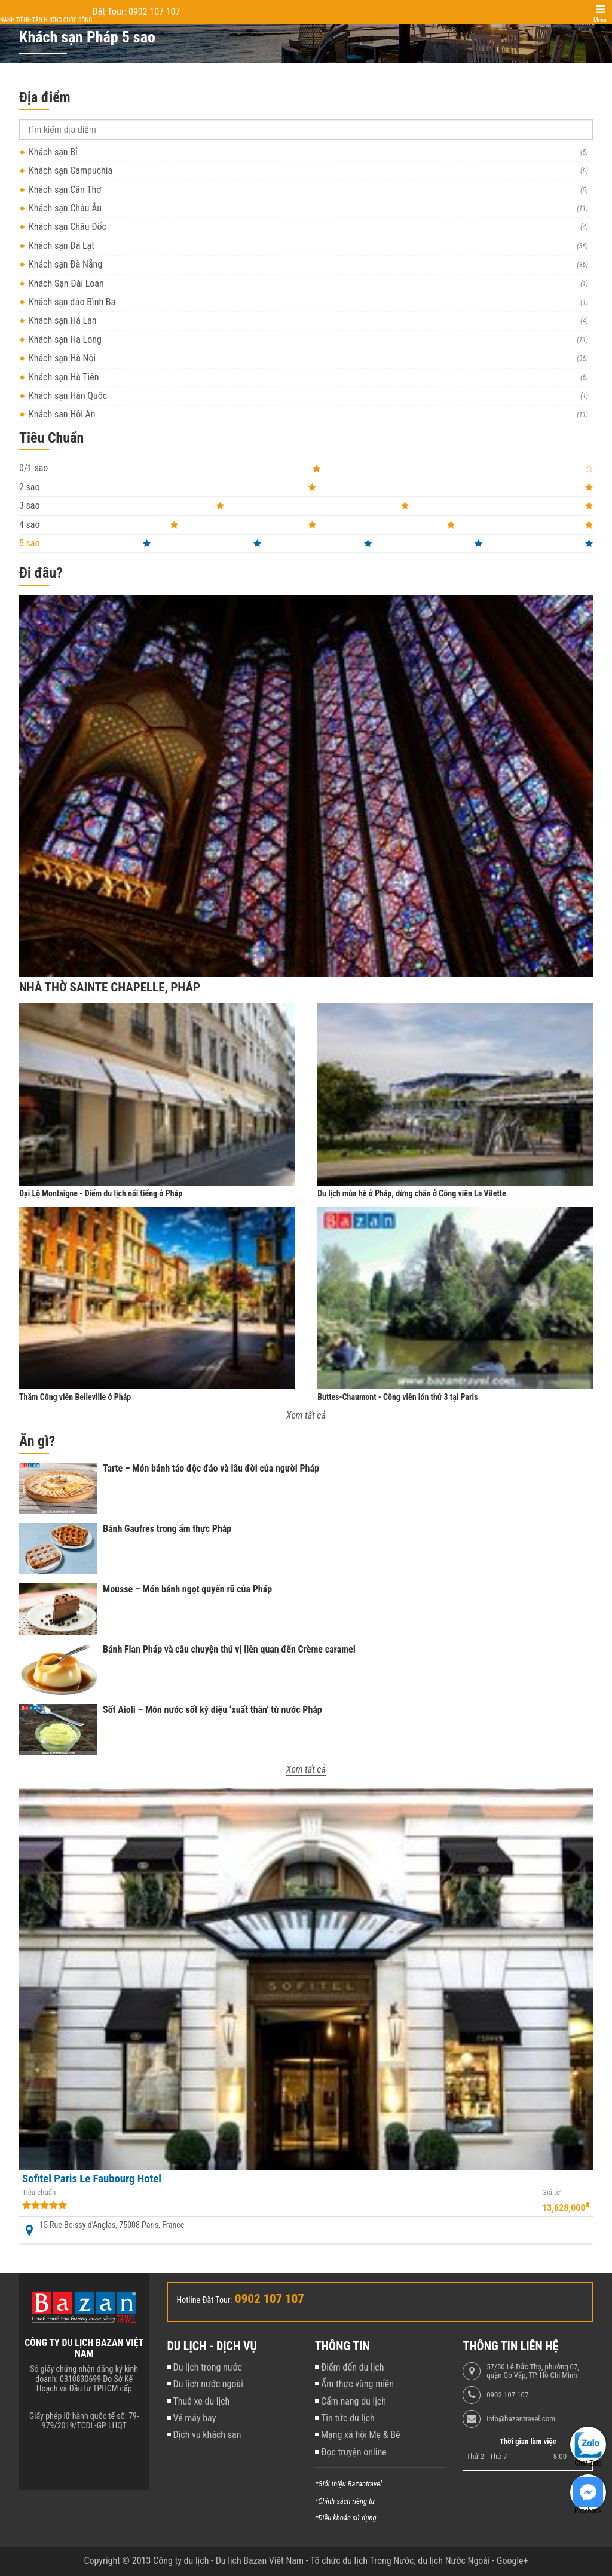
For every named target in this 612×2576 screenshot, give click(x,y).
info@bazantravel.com (520, 2419)
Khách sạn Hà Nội (62, 358)
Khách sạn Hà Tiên (64, 377)
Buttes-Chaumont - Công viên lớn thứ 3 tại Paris (397, 1397)
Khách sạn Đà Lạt (61, 245)
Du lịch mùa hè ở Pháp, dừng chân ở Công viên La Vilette (411, 1193)
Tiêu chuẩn (39, 2192)
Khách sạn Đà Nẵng (65, 264)
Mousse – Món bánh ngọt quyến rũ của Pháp (187, 1589)
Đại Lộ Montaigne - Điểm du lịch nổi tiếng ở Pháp (100, 1193)
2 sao (306, 487)
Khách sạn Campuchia (70, 170)
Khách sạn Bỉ (53, 152)
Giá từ (551, 2192)
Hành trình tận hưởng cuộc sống (46, 20)
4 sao (306, 524)
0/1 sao (306, 468)
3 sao (306, 505)
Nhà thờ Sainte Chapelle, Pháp (109, 987)
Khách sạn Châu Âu (65, 208)
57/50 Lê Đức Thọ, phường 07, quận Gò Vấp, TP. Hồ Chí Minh (532, 2371)
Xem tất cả (306, 1415)
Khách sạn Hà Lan (63, 320)
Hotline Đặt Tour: (204, 2300)
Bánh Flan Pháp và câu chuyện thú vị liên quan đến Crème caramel (229, 1649)
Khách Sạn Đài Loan (66, 283)
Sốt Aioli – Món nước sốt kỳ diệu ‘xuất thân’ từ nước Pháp (212, 1709)
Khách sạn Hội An (62, 414)
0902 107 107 (507, 2395)
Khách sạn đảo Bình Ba (72, 302)
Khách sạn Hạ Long (65, 339)
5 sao (306, 543)
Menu (600, 20)
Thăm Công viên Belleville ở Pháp (75, 1397)
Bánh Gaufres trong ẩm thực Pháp (167, 1528)
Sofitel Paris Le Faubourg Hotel (91, 2178)
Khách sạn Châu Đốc (67, 226)
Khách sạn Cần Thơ (65, 189)
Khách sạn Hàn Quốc (68, 395)
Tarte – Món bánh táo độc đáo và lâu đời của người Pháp (211, 1468)
